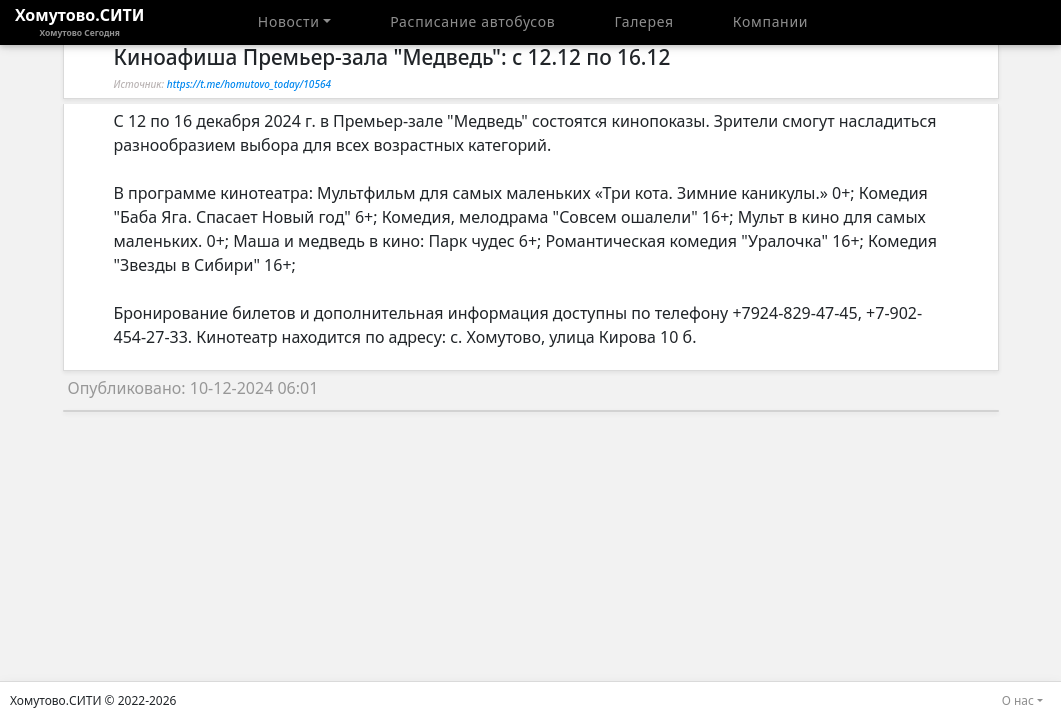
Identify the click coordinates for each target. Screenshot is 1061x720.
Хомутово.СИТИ (80, 22)
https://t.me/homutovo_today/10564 (249, 84)
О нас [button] (1018, 700)
